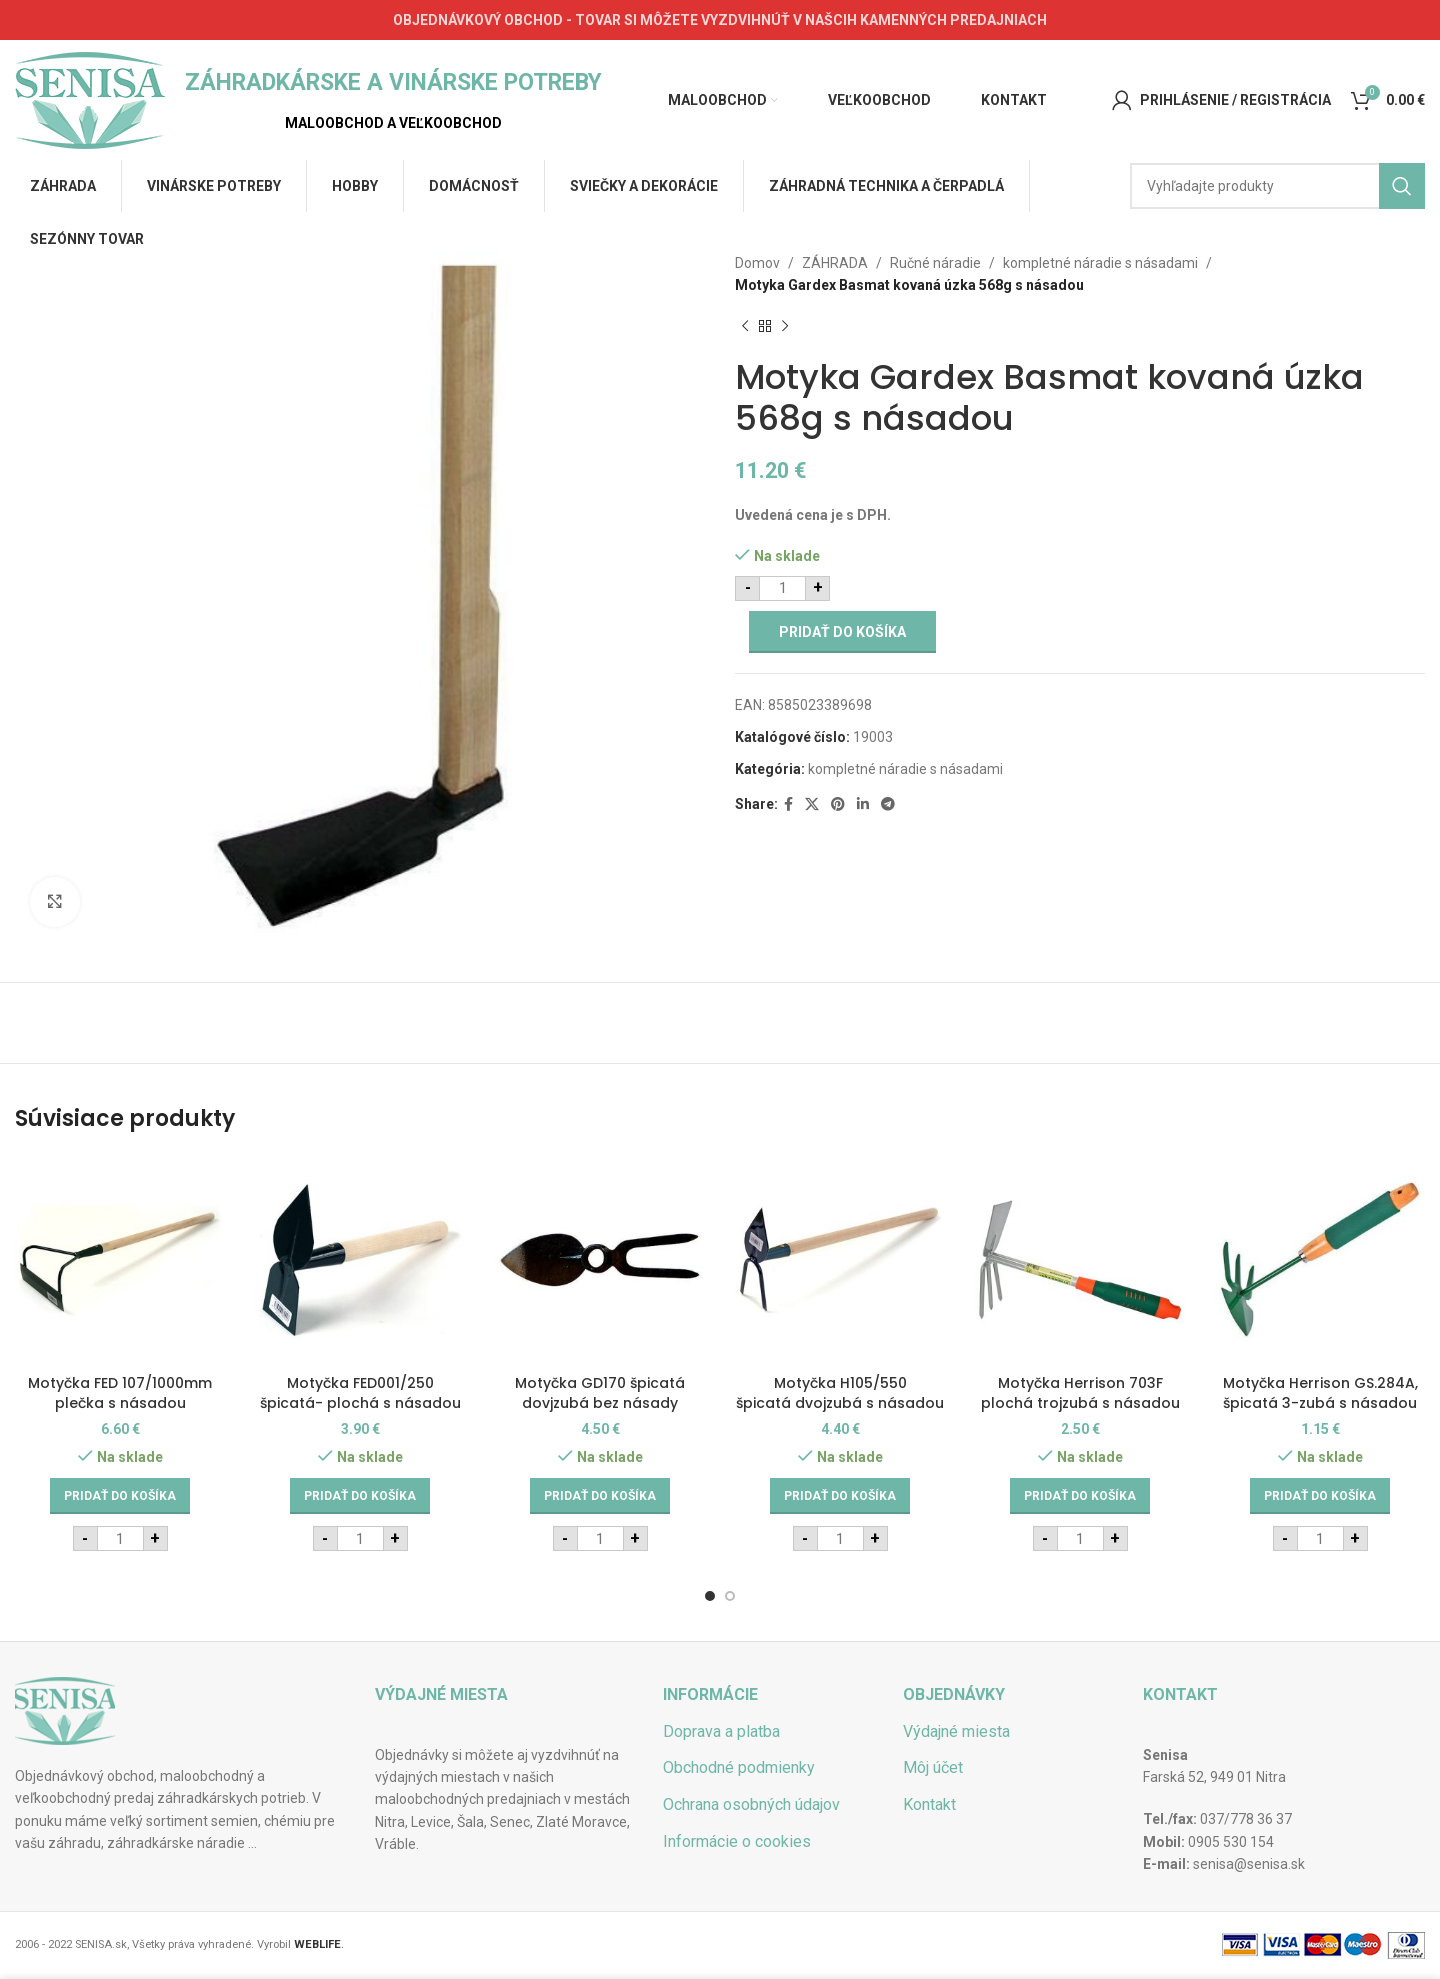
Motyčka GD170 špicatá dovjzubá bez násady (600, 1393)
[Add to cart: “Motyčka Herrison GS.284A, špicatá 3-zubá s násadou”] (1320, 1496)
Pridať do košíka (842, 632)
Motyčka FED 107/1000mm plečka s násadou (120, 1393)
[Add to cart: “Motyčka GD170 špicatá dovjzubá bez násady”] (600, 1496)
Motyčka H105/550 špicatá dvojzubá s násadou (840, 1393)
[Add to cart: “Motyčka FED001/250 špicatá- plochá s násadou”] (360, 1496)
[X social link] (812, 804)
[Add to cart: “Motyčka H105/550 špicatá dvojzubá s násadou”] (840, 1496)
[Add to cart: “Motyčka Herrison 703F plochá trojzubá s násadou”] (1080, 1496)
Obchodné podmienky (739, 1767)
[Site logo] (90, 99)
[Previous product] (745, 327)
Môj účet (933, 1767)
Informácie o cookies (737, 1841)
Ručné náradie (935, 263)
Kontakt (929, 1804)
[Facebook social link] (788, 804)
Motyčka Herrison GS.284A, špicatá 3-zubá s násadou (1320, 1393)
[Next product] (785, 327)
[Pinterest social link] (838, 804)
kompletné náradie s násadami (1100, 263)
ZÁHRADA (835, 263)
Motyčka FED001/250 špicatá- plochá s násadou (360, 1393)
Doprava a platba (721, 1731)
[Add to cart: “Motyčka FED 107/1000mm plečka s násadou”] (120, 1496)
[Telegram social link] (888, 804)
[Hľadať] (1277, 186)
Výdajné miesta (956, 1731)
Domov (757, 263)
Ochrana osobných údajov (751, 1804)
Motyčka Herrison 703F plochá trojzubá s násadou (1080, 1393)
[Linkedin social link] (863, 804)
